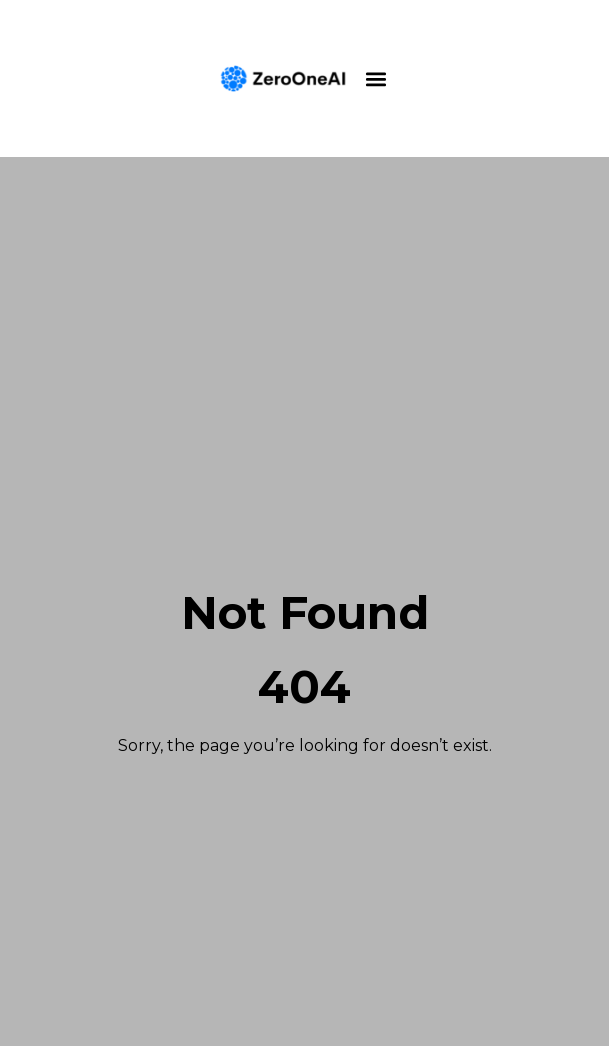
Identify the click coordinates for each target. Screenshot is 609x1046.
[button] (376, 78)
